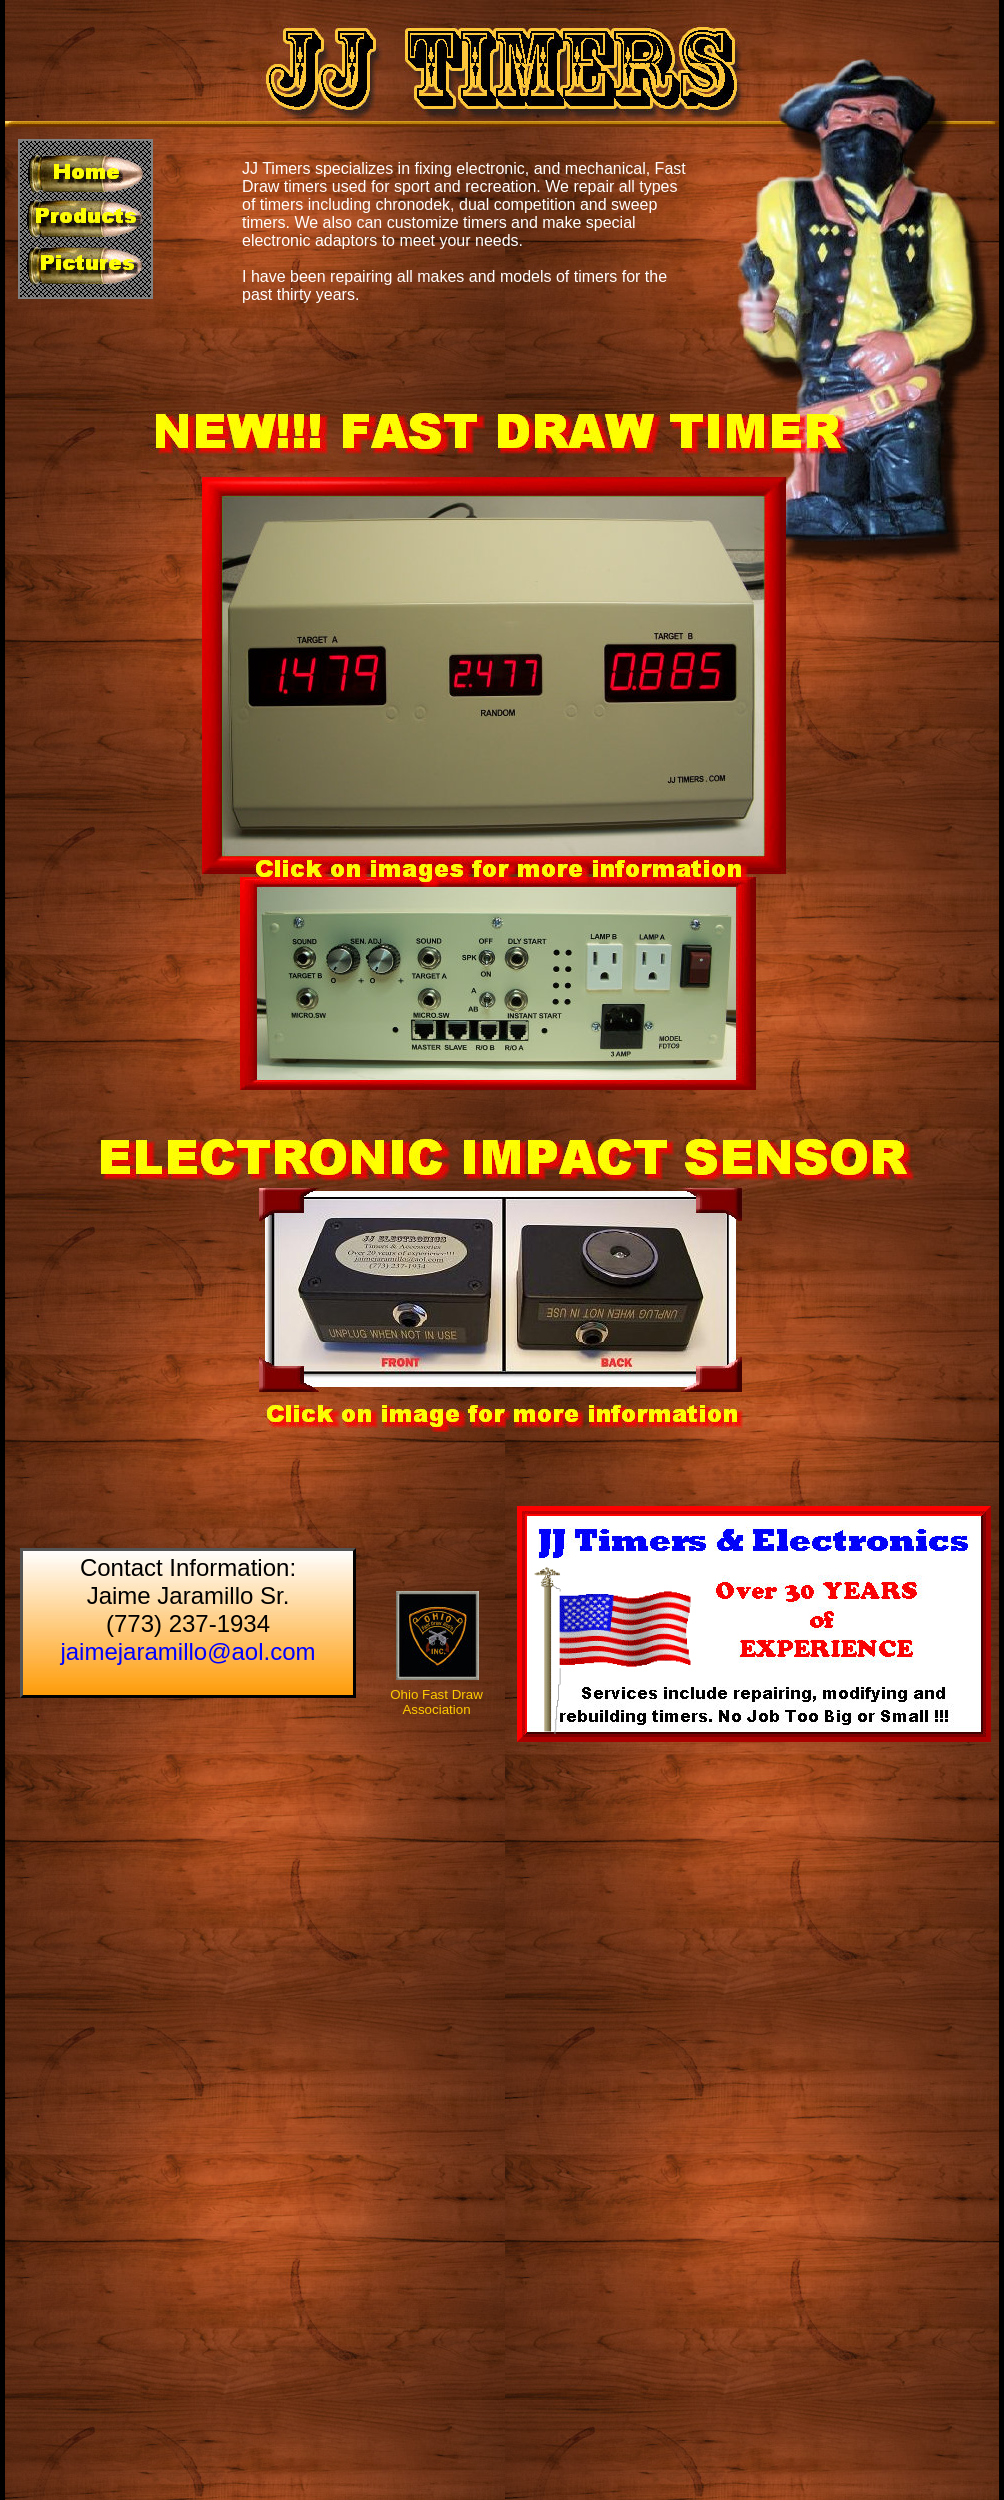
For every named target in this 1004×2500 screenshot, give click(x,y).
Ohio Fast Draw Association (436, 1702)
